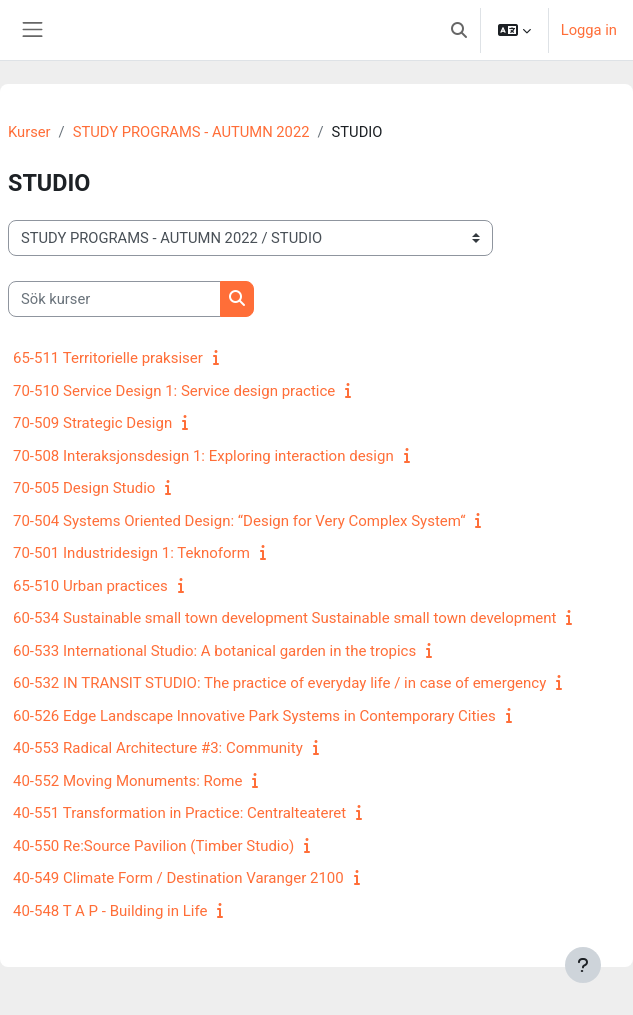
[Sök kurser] (114, 299)
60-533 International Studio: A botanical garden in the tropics (214, 651)
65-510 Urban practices (90, 586)
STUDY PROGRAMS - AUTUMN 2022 (191, 132)
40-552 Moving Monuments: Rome (127, 781)
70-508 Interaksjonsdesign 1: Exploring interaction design (203, 456)
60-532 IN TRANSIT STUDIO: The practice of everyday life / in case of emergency (279, 683)
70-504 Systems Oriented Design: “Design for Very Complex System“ (239, 521)
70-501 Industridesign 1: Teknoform (131, 553)
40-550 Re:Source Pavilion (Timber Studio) (153, 846)
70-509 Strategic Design (92, 423)
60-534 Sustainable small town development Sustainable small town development (284, 618)
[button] (459, 30)
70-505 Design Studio (84, 488)
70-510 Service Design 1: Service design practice (174, 391)
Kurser (29, 132)
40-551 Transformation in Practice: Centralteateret (179, 813)
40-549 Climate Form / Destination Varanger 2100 (178, 878)
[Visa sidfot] (583, 965)
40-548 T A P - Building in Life (110, 911)
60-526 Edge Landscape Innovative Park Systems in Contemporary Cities (254, 716)
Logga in (589, 30)
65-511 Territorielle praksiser (108, 358)
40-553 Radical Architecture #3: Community (158, 748)
